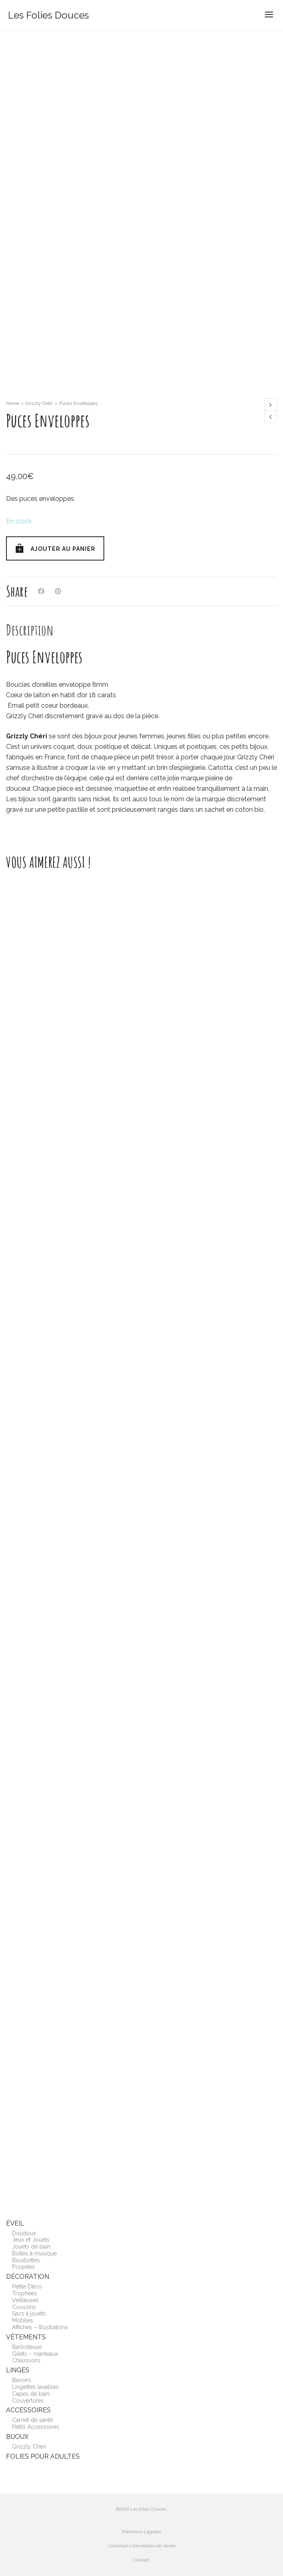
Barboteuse (27, 2347)
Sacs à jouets (29, 2313)
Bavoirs (21, 2380)
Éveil (15, 2223)
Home (12, 403)
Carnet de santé (32, 2420)
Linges (17, 2370)
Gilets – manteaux (35, 2354)
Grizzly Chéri (39, 403)
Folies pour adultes (43, 2456)
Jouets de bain (31, 2246)
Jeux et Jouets (31, 2239)
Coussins (24, 2307)
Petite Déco (27, 2286)
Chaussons (26, 2360)
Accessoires (28, 2410)
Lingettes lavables (35, 2387)
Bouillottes (26, 2260)
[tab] (30, 630)
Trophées (24, 2293)
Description (30, 630)
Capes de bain (31, 2394)
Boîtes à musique (34, 2253)
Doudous (24, 2233)
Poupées (23, 2266)
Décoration (27, 2276)
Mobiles (22, 2320)
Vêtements (26, 2337)
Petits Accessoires (35, 2427)
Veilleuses (25, 2300)
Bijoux (17, 2437)
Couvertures (28, 2400)
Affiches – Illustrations (40, 2327)
